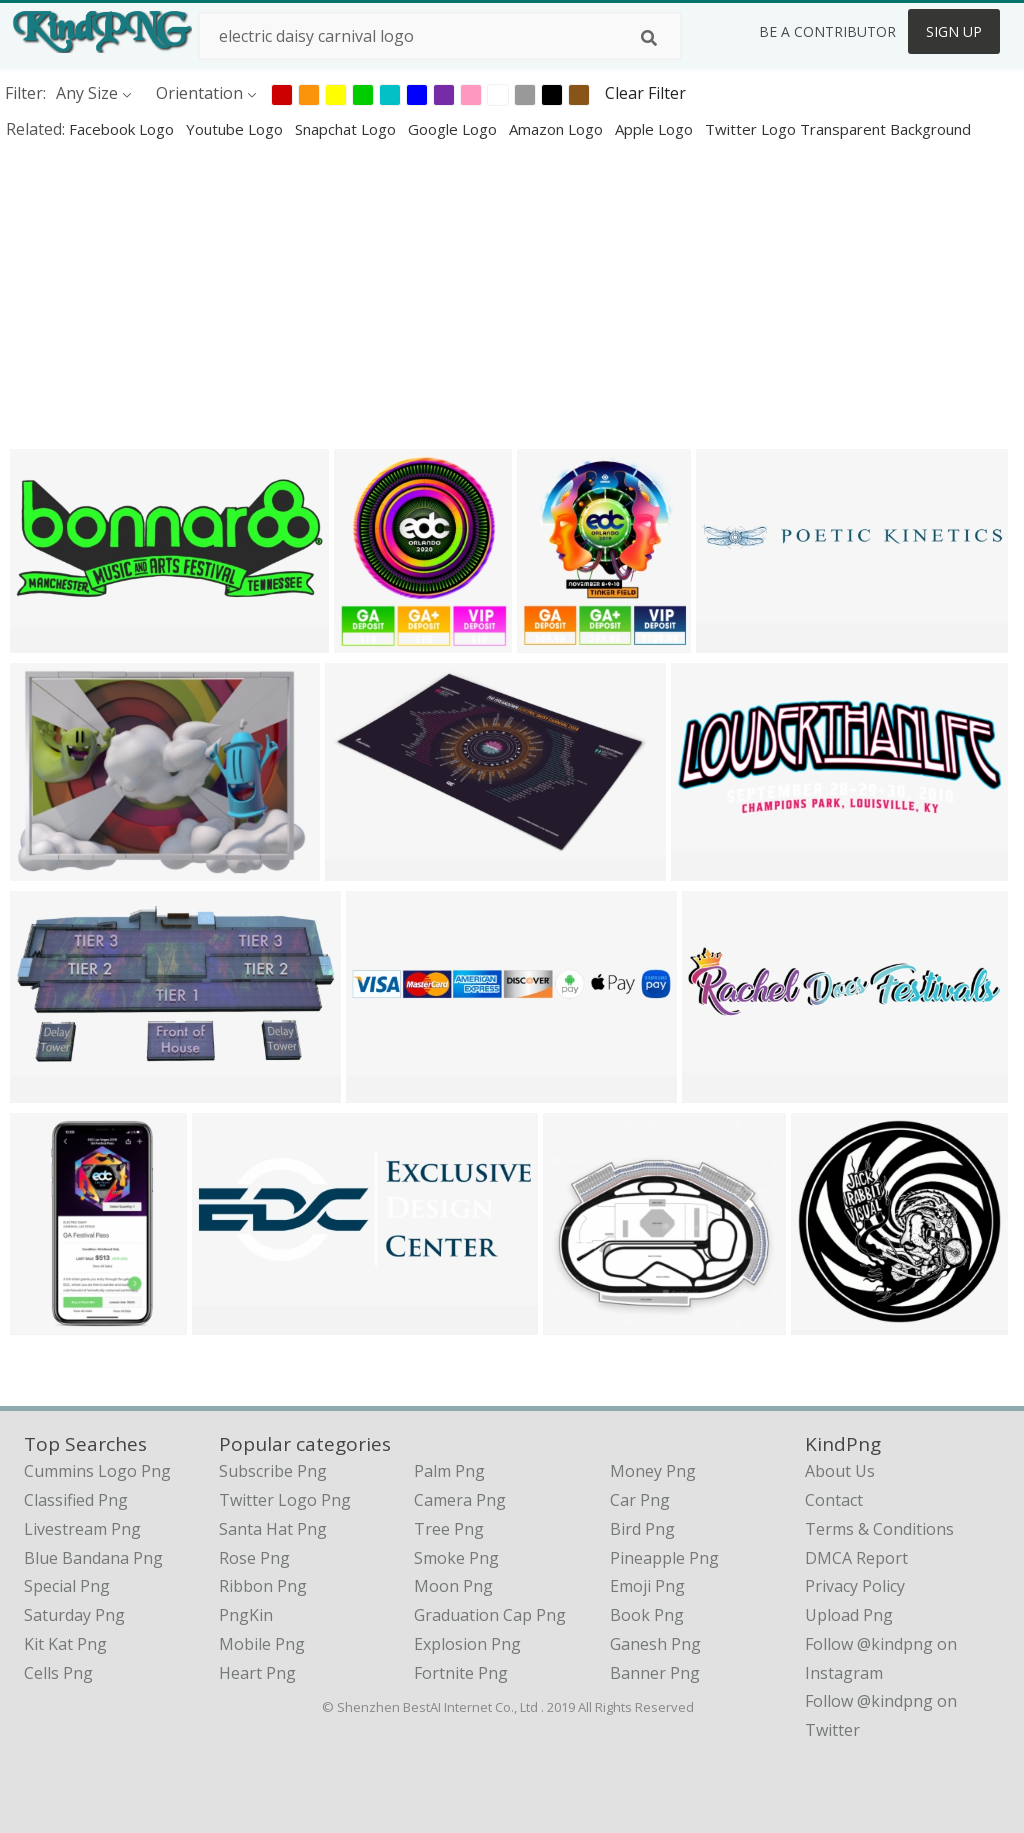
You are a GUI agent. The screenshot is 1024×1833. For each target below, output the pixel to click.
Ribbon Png (263, 1586)
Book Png (647, 1615)
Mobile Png (262, 1644)
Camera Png (460, 1500)
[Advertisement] (512, 294)
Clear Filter (645, 93)
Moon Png (453, 1586)
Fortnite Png (461, 1673)
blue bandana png (93, 1558)
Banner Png (655, 1673)
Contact (834, 1500)
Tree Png (449, 1529)
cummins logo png (97, 1471)
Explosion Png (467, 1644)
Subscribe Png (273, 1471)
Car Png (640, 1500)
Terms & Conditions (879, 1529)
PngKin (246, 1615)
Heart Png (257, 1673)
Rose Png (254, 1558)
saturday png (74, 1615)
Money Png (653, 1471)
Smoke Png (456, 1558)
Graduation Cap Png (490, 1615)
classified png (76, 1500)
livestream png (82, 1529)
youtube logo (236, 129)
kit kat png (65, 1644)
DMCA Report (856, 1558)
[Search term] (440, 36)
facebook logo (123, 129)
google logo (454, 129)
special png (67, 1586)
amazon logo (558, 129)
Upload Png (849, 1615)
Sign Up (954, 31)
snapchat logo (347, 129)
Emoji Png (647, 1586)
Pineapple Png (664, 1558)
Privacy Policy (855, 1586)
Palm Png (449, 1471)
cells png (58, 1673)
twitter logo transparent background (838, 129)
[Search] (649, 38)
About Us (840, 1471)
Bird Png (642, 1529)
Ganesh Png (655, 1644)
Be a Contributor (827, 31)
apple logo (656, 129)
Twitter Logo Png (285, 1500)
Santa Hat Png (273, 1529)
